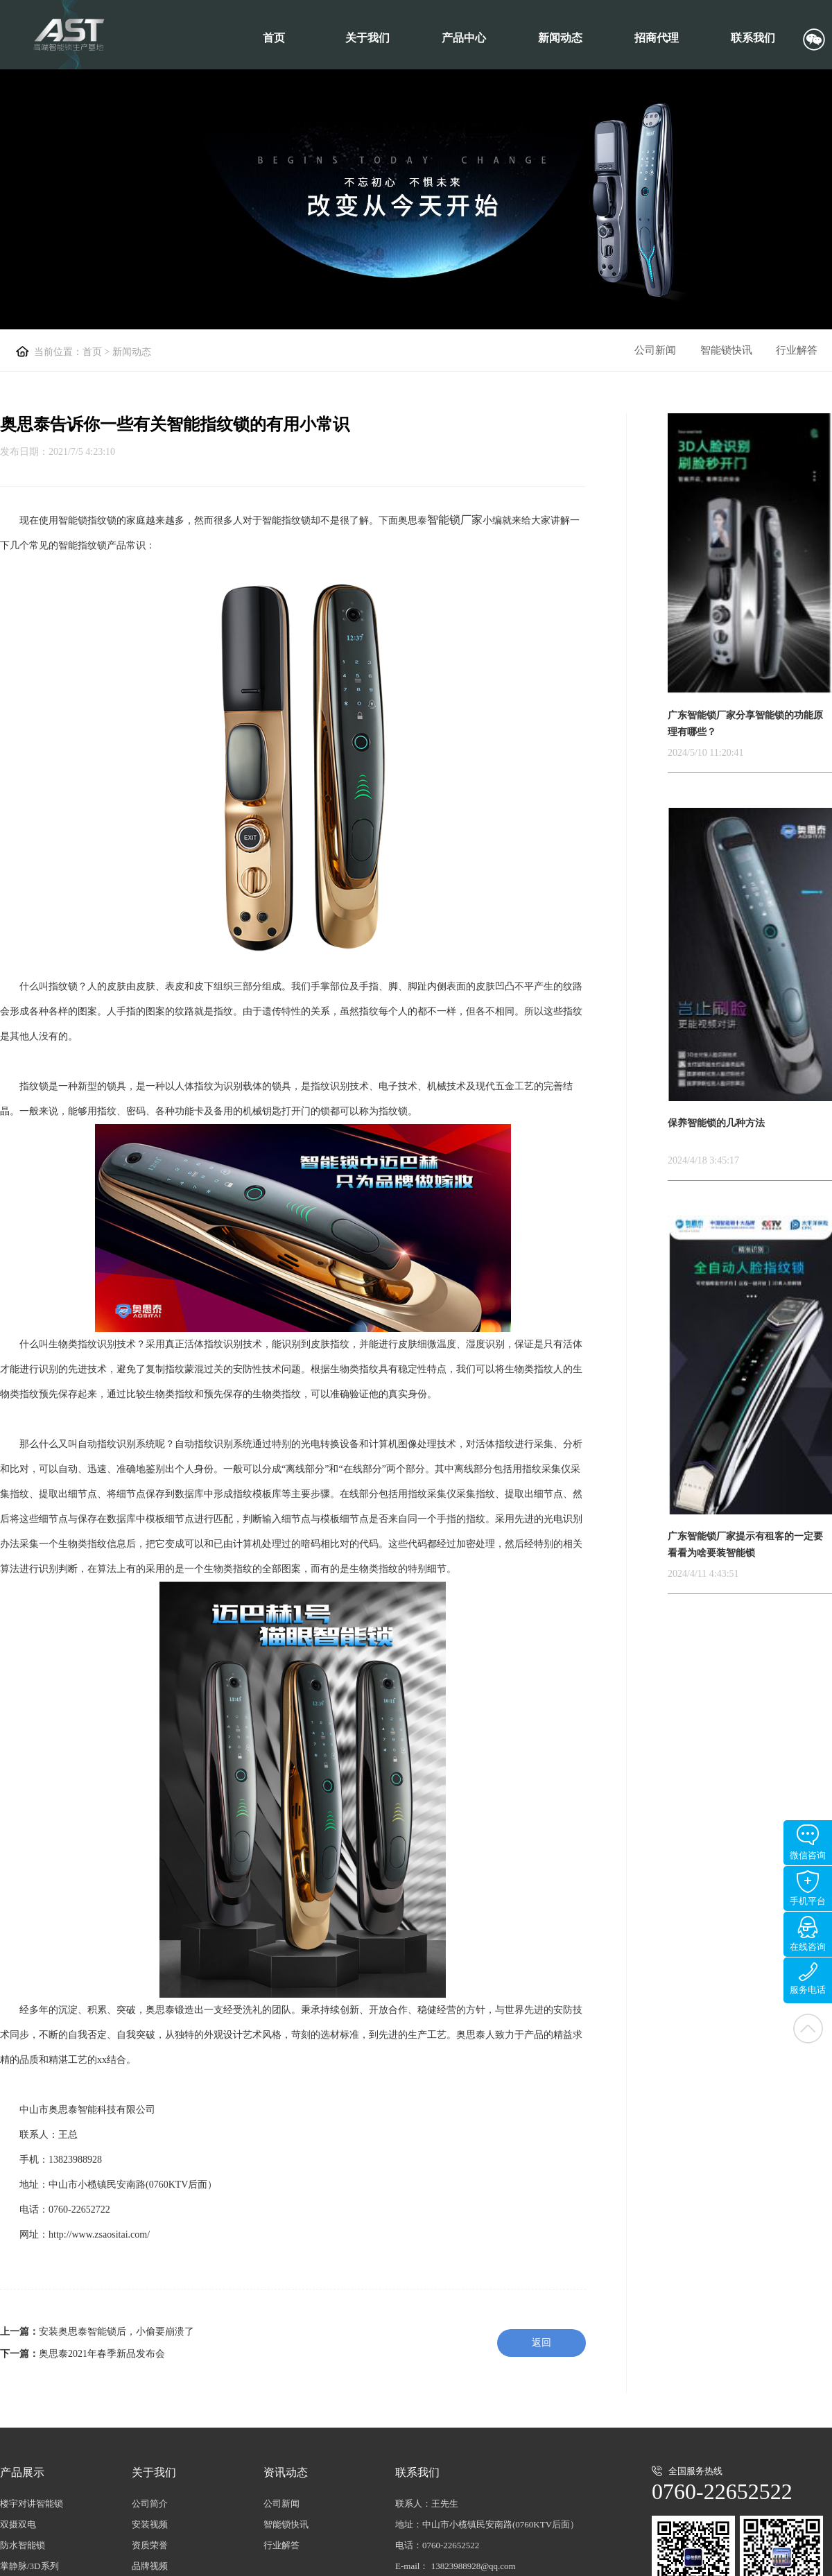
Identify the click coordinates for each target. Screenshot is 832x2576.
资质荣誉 (150, 2545)
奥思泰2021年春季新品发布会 (102, 2354)
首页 (274, 38)
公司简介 (150, 2503)
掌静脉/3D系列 (29, 2566)
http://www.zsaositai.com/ (99, 2234)
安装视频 (150, 2524)
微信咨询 (808, 1842)
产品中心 (464, 38)
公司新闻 (655, 350)
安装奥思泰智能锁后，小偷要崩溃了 (116, 2331)
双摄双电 (18, 2524)
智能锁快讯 (726, 350)
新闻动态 (560, 38)
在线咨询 (808, 1934)
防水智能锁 (22, 2545)
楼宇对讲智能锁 (31, 2503)
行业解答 (796, 350)
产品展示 (22, 2472)
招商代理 (656, 38)
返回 (541, 2342)
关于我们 (367, 38)
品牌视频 (150, 2566)
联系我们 (753, 38)
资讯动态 (285, 2472)
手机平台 (808, 1888)
